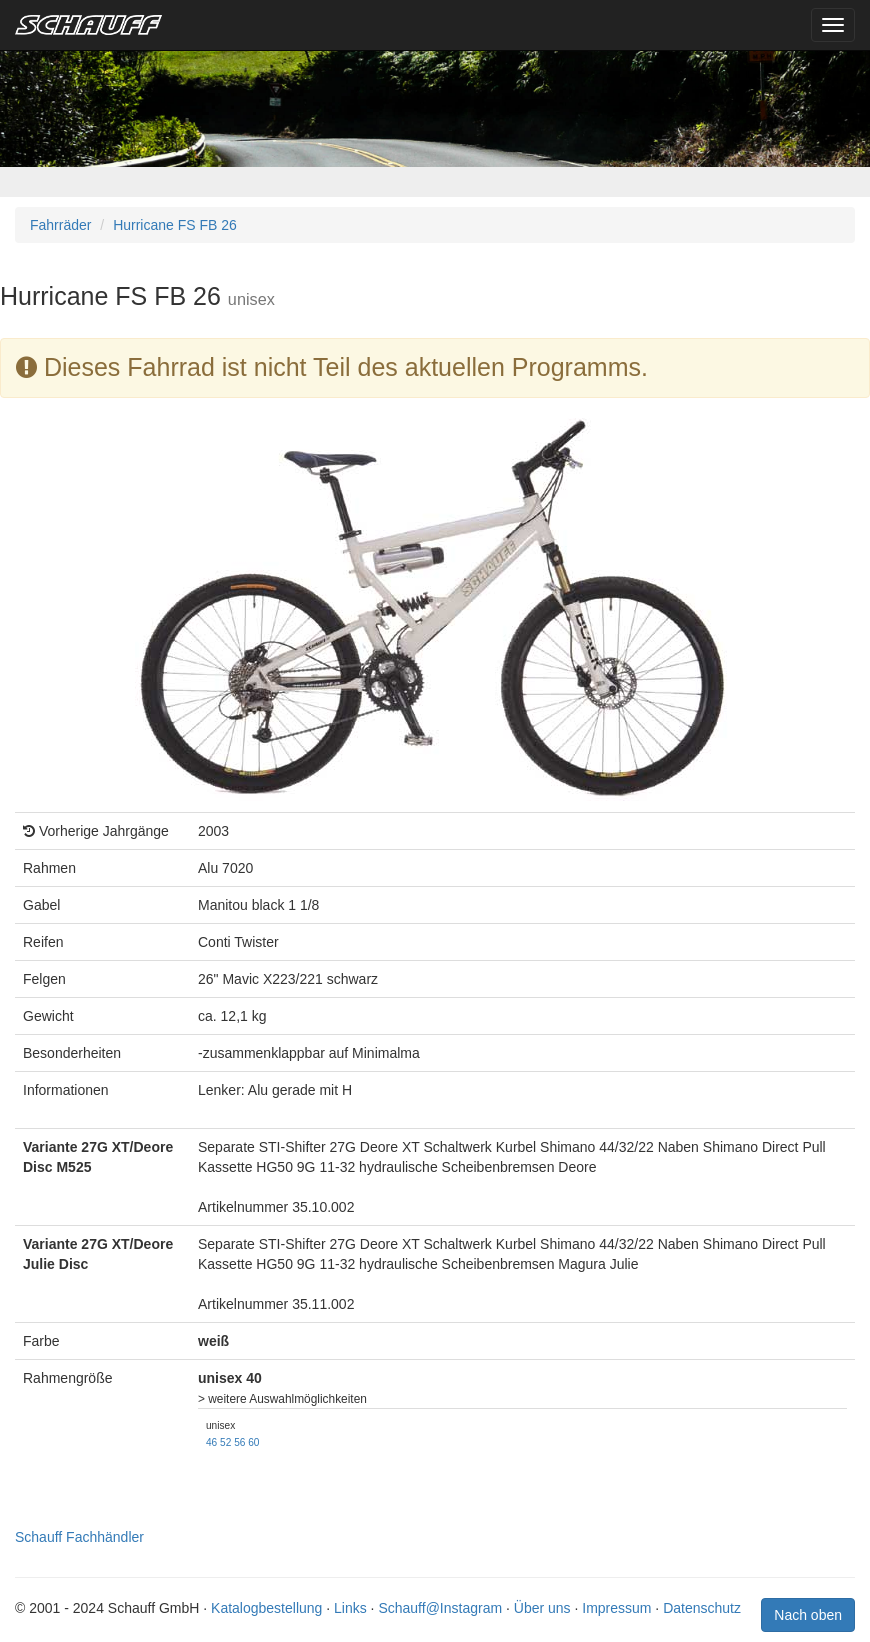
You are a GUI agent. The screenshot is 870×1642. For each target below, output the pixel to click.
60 (253, 1442)
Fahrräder (60, 225)
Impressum (616, 1608)
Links (350, 1608)
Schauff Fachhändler (79, 1537)
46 (211, 1442)
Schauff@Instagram (440, 1608)
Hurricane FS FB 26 (175, 225)
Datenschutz (702, 1608)
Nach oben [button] (808, 1615)
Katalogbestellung (266, 1608)
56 (239, 1442)
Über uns (542, 1608)
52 (225, 1442)
